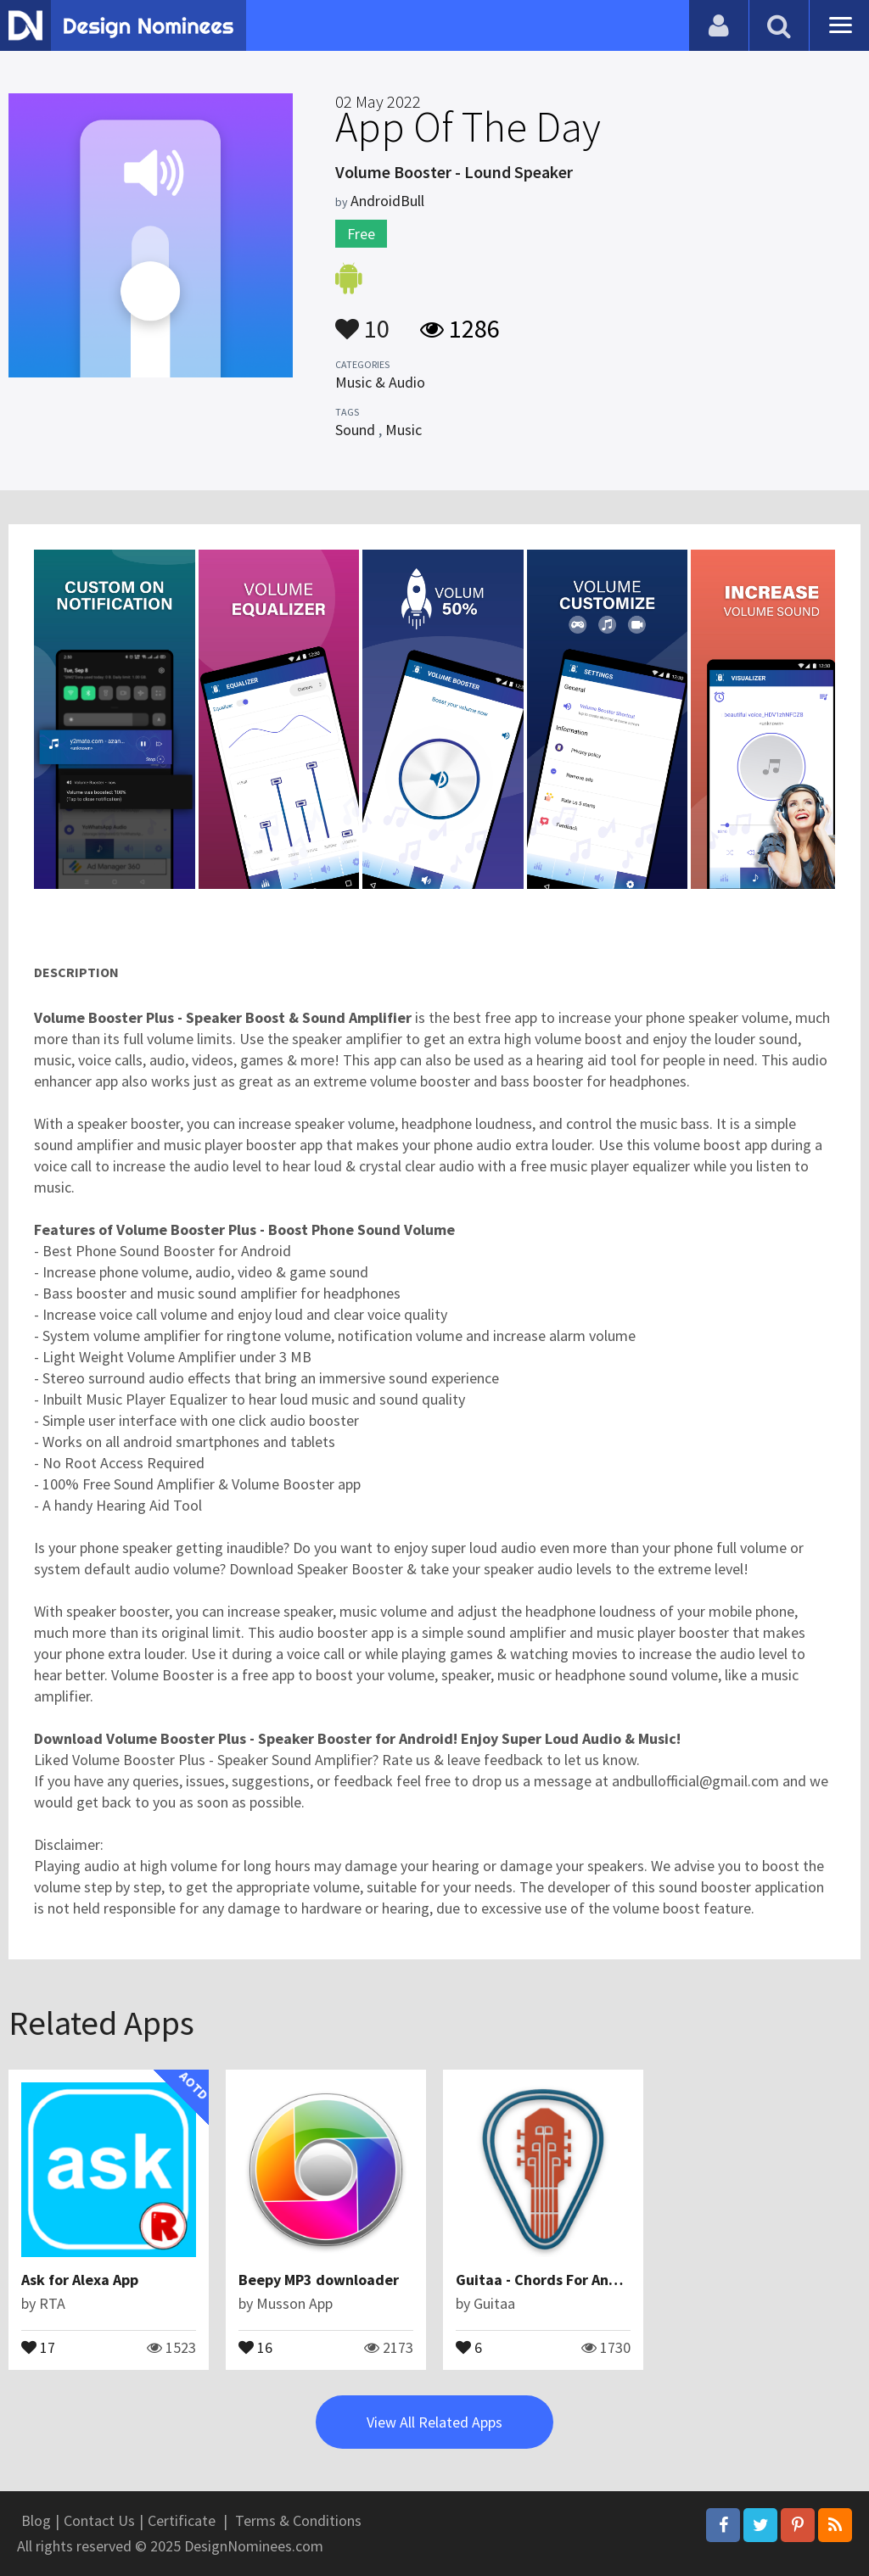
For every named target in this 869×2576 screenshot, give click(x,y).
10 (362, 320)
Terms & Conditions (298, 2520)
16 (255, 2346)
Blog (36, 2520)
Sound (355, 429)
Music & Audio (380, 382)
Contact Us (99, 2520)
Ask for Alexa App (79, 2279)
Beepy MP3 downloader (318, 2279)
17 (38, 2346)
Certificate (182, 2520)
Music (403, 429)
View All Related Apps (434, 2422)
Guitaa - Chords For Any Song (554, 2279)
